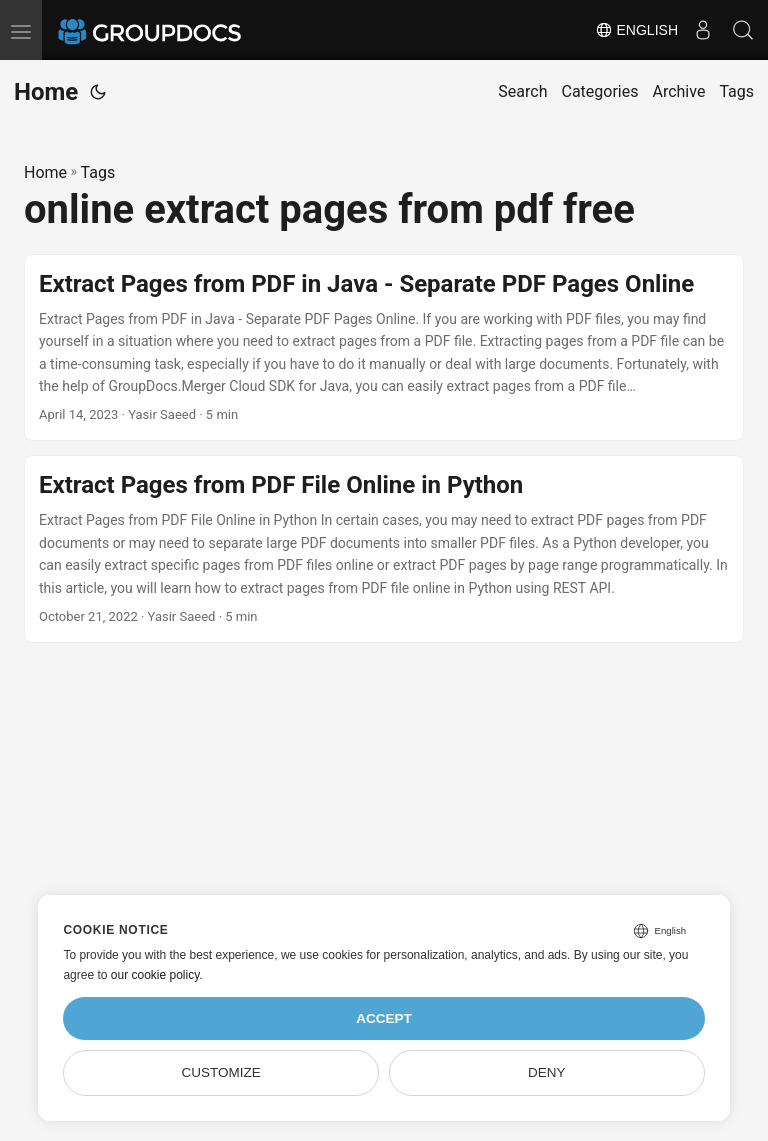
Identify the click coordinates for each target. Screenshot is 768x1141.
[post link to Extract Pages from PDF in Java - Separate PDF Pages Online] (384, 348)
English (636, 30)
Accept (384, 1018)
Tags (98, 172)
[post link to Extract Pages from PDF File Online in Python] (384, 549)
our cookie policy (155, 975)
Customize (221, 1072)
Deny (547, 1072)
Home (46, 92)
